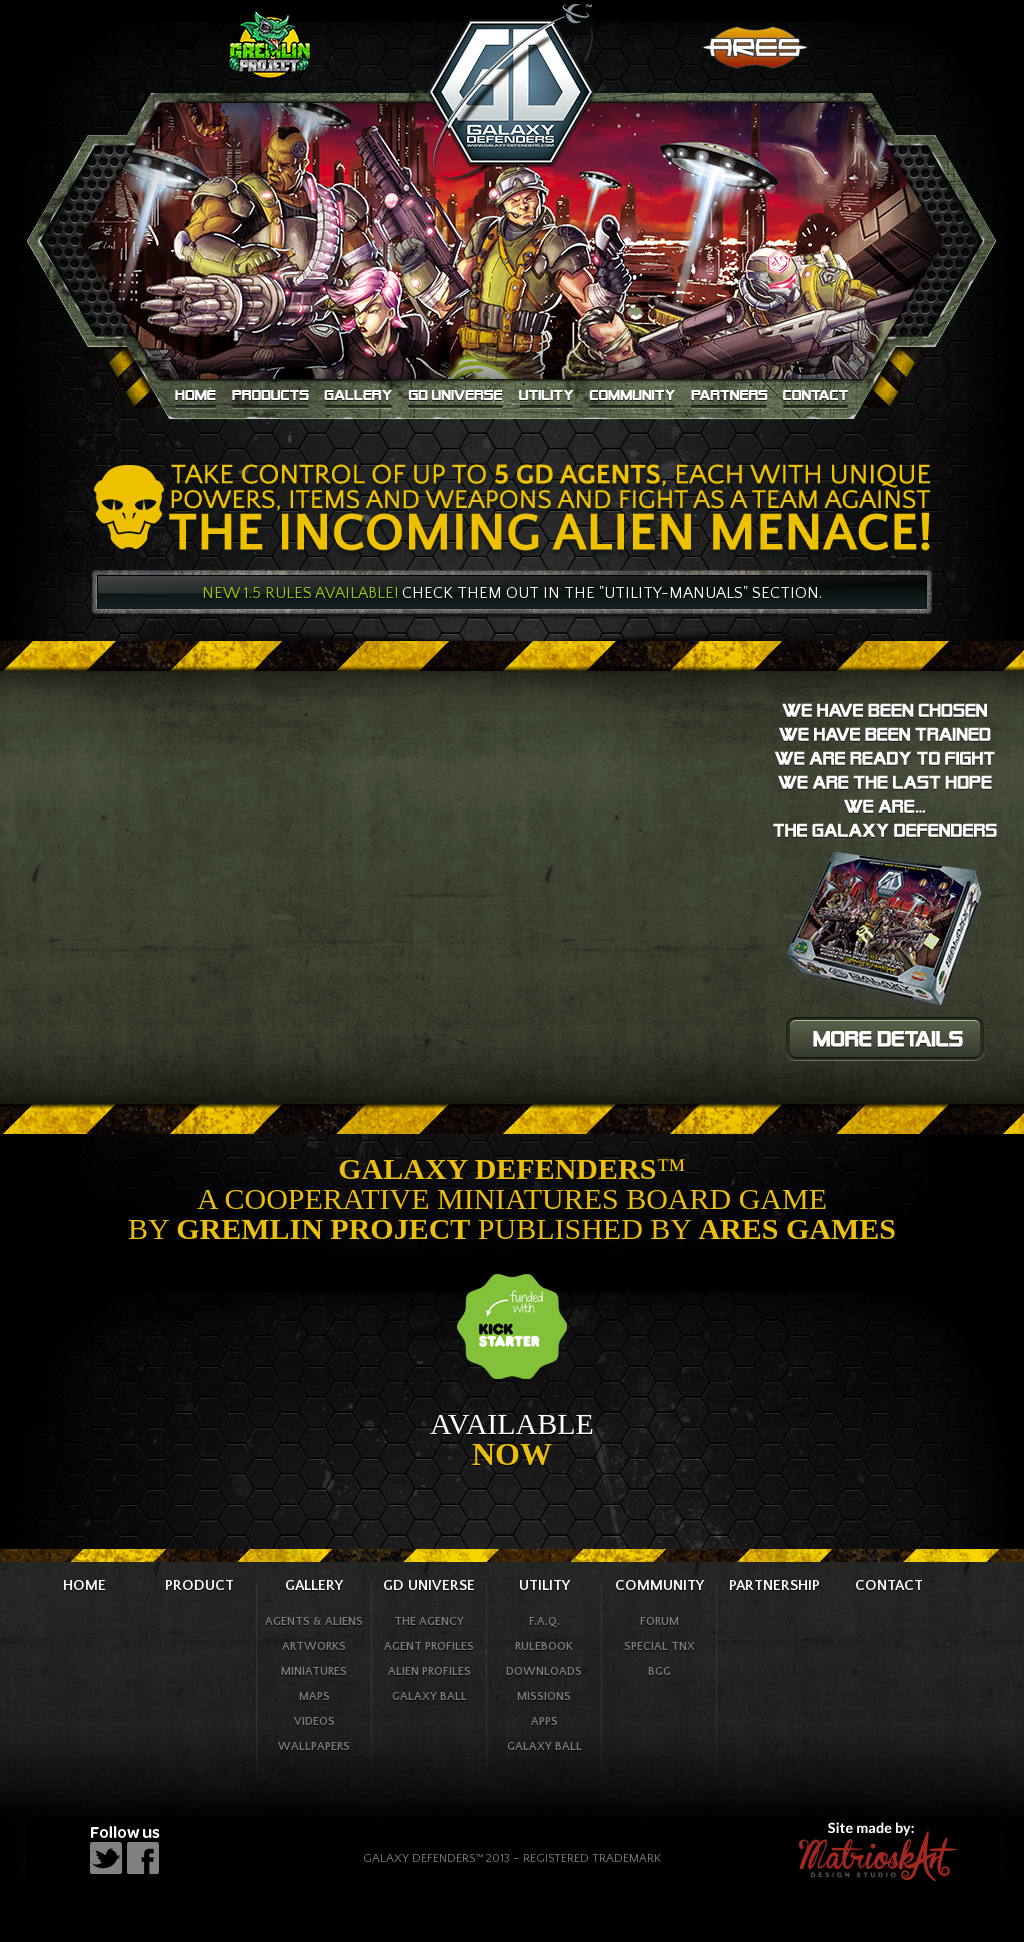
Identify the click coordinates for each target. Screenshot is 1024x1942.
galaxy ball (429, 1696)
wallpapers (314, 1746)
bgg (659, 1671)
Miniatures (314, 1671)
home (84, 1585)
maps (314, 1696)
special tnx (659, 1646)
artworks (314, 1646)
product (199, 1585)
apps (544, 1721)
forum (659, 1621)
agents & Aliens (314, 1621)
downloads (544, 1671)
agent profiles (429, 1646)
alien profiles (429, 1671)
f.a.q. (544, 1621)
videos (314, 1721)
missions (544, 1696)
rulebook (544, 1646)
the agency (429, 1621)
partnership (774, 1585)
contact (889, 1585)
